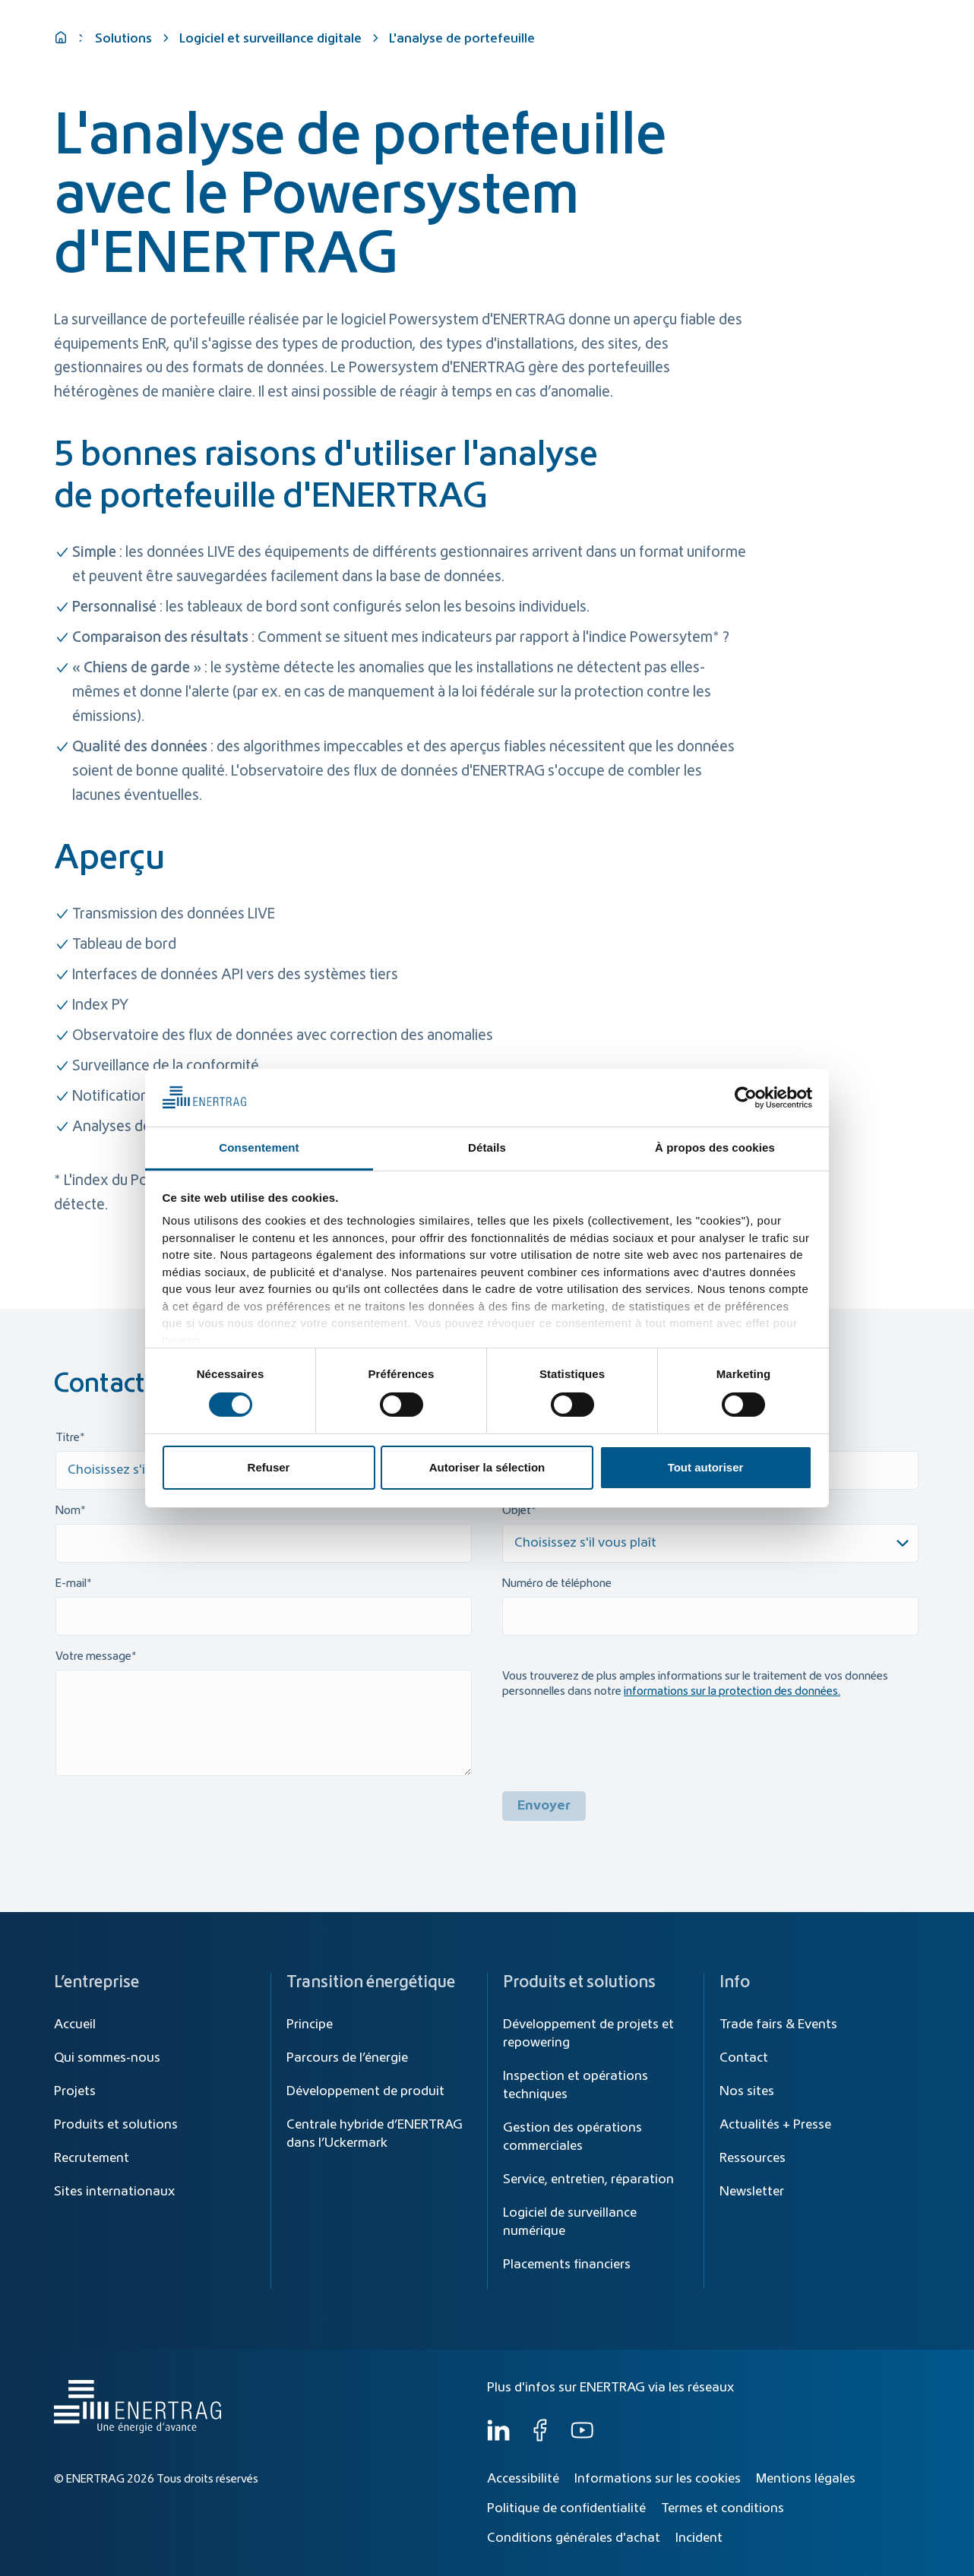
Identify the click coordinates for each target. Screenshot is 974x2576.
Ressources (752, 2158)
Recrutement (91, 2158)
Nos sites (746, 2091)
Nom (68, 1511)
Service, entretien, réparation (588, 2179)
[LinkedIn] (498, 2438)
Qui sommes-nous (851, 55)
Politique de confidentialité (566, 2508)
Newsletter (751, 2192)
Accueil (75, 2024)
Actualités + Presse (775, 2125)
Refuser (269, 1467)
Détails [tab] (487, 1147)
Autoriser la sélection (487, 1467)
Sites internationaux (114, 2192)
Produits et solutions (664, 55)
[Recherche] (521, 20)
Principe (309, 2024)
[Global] (847, 21)
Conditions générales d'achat (573, 2538)
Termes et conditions (722, 2508)
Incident (699, 2538)
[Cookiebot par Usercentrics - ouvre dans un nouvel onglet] (745, 1097)
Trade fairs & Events (778, 2024)
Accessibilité (523, 2479)
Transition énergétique (520, 55)
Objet (516, 1511)
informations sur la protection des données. (732, 1691)
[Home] (134, 41)
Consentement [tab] (259, 1147)
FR (905, 20)
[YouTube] (582, 2438)
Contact (743, 2058)
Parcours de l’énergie (347, 2058)
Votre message (93, 1656)
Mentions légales (805, 2479)
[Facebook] (540, 2438)
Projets (75, 2091)
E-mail (71, 1584)
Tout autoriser (706, 1467)
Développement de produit (365, 2091)
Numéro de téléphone (557, 1584)
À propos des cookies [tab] (715, 1147)
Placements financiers (567, 2264)
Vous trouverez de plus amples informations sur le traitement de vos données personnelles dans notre (695, 1684)
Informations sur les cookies (657, 2479)
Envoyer (544, 1806)
